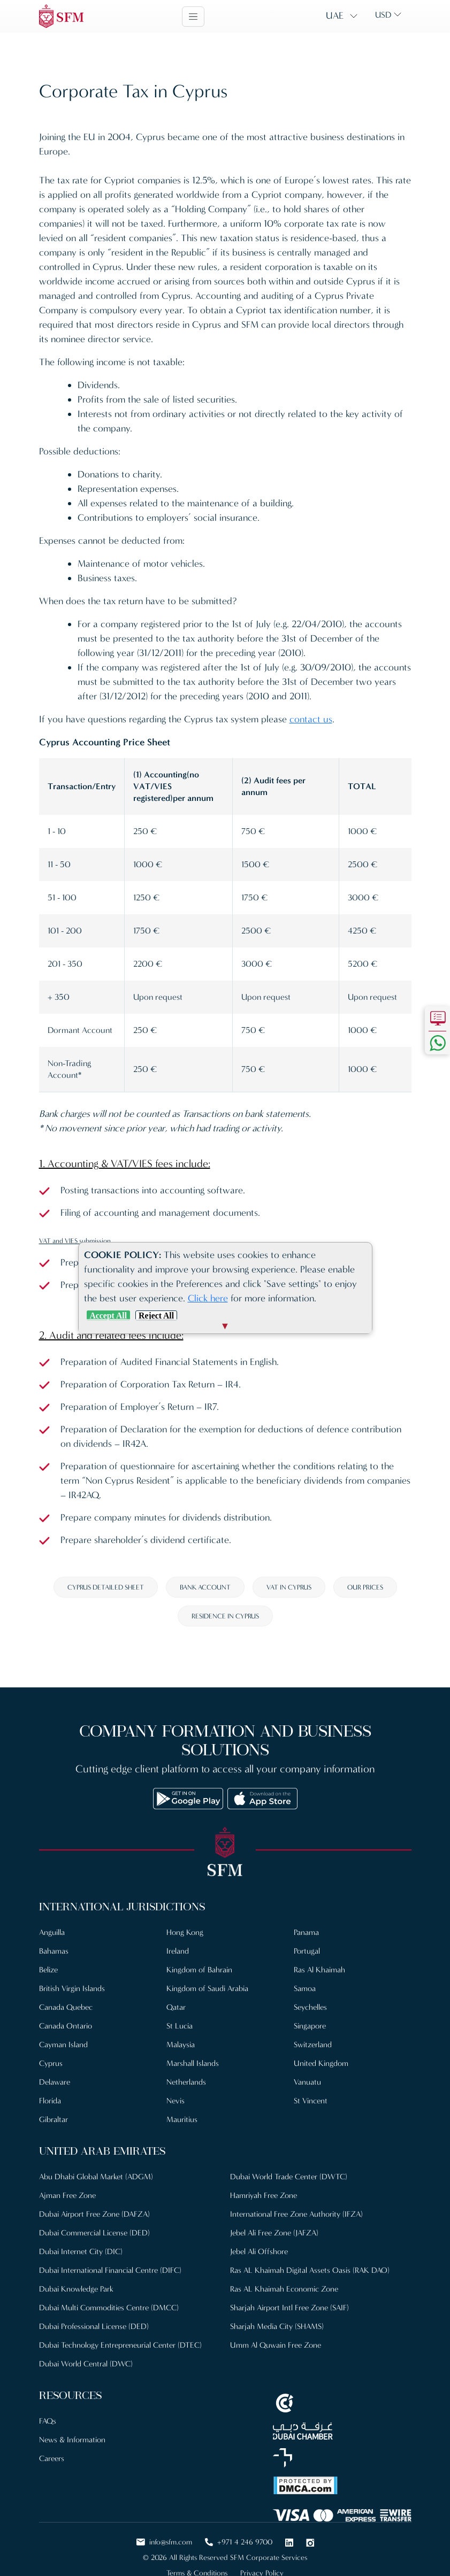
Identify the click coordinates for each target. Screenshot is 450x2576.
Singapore (310, 2026)
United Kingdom (321, 2063)
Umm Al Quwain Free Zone (275, 2345)
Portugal (307, 1951)
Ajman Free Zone (67, 2195)
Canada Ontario (65, 2026)
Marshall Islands (192, 2063)
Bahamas (53, 1951)
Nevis (175, 2100)
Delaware (54, 2082)
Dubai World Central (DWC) (86, 2364)
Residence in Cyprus (225, 1616)
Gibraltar (53, 2119)
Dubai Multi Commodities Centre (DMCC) (109, 2307)
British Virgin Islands (72, 1988)
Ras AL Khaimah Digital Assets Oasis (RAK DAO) (310, 2270)
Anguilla (52, 1932)
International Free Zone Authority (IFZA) (296, 2214)
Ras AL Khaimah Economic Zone (284, 2289)
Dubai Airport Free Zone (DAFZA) (94, 2214)
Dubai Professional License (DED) (94, 2326)
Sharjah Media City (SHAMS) (277, 2326)
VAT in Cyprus (288, 1587)
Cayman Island (63, 2044)
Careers (51, 2458)
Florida (50, 2100)
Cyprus (51, 2063)
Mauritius (181, 2119)
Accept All (108, 1315)
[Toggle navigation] (193, 16)
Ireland (177, 1951)
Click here (208, 1298)
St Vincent (310, 2100)
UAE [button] (335, 15)
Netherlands (186, 2082)
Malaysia (180, 2044)
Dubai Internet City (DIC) (81, 2251)
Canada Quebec (66, 2007)
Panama (306, 1932)
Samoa (305, 1988)
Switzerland (313, 2044)
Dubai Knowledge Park (76, 2289)
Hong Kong (184, 1932)
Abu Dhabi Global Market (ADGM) (96, 2176)
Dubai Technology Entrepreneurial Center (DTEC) (120, 2345)
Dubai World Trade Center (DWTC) (288, 2176)
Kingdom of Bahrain (199, 1970)
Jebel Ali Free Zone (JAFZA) (274, 2233)
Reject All (156, 1315)
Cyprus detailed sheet (105, 1587)
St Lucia (179, 2026)
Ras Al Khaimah (319, 1970)
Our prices (365, 1587)
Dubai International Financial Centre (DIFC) (110, 2270)
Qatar (176, 2007)
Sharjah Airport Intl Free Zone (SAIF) (289, 2307)
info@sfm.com (164, 2542)
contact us (310, 719)
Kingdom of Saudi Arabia (207, 1988)
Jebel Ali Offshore (259, 2251)
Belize (48, 1970)
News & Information (72, 2439)
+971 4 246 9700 (238, 2542)
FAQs (47, 2421)
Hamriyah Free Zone (263, 2195)
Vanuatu (307, 2082)
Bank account (205, 1587)
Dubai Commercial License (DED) (94, 2233)
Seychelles (310, 2007)
